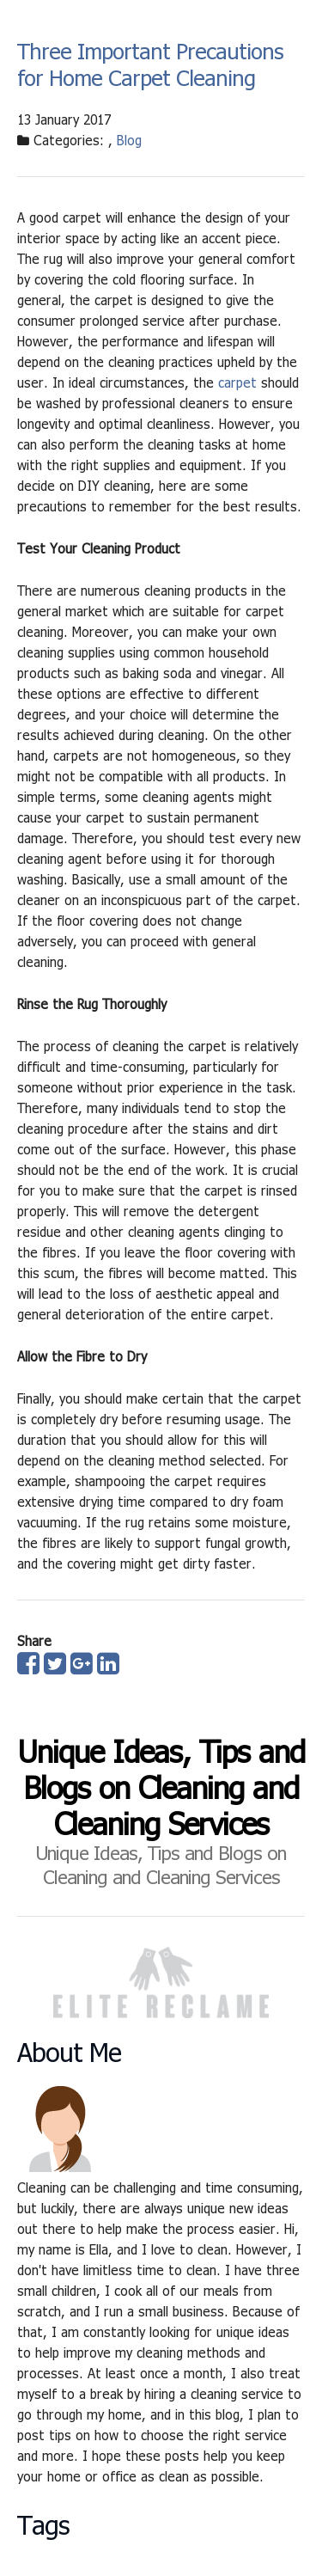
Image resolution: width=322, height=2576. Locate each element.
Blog (129, 140)
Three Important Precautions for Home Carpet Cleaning (150, 64)
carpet (237, 382)
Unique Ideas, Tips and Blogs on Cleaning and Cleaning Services (161, 1787)
